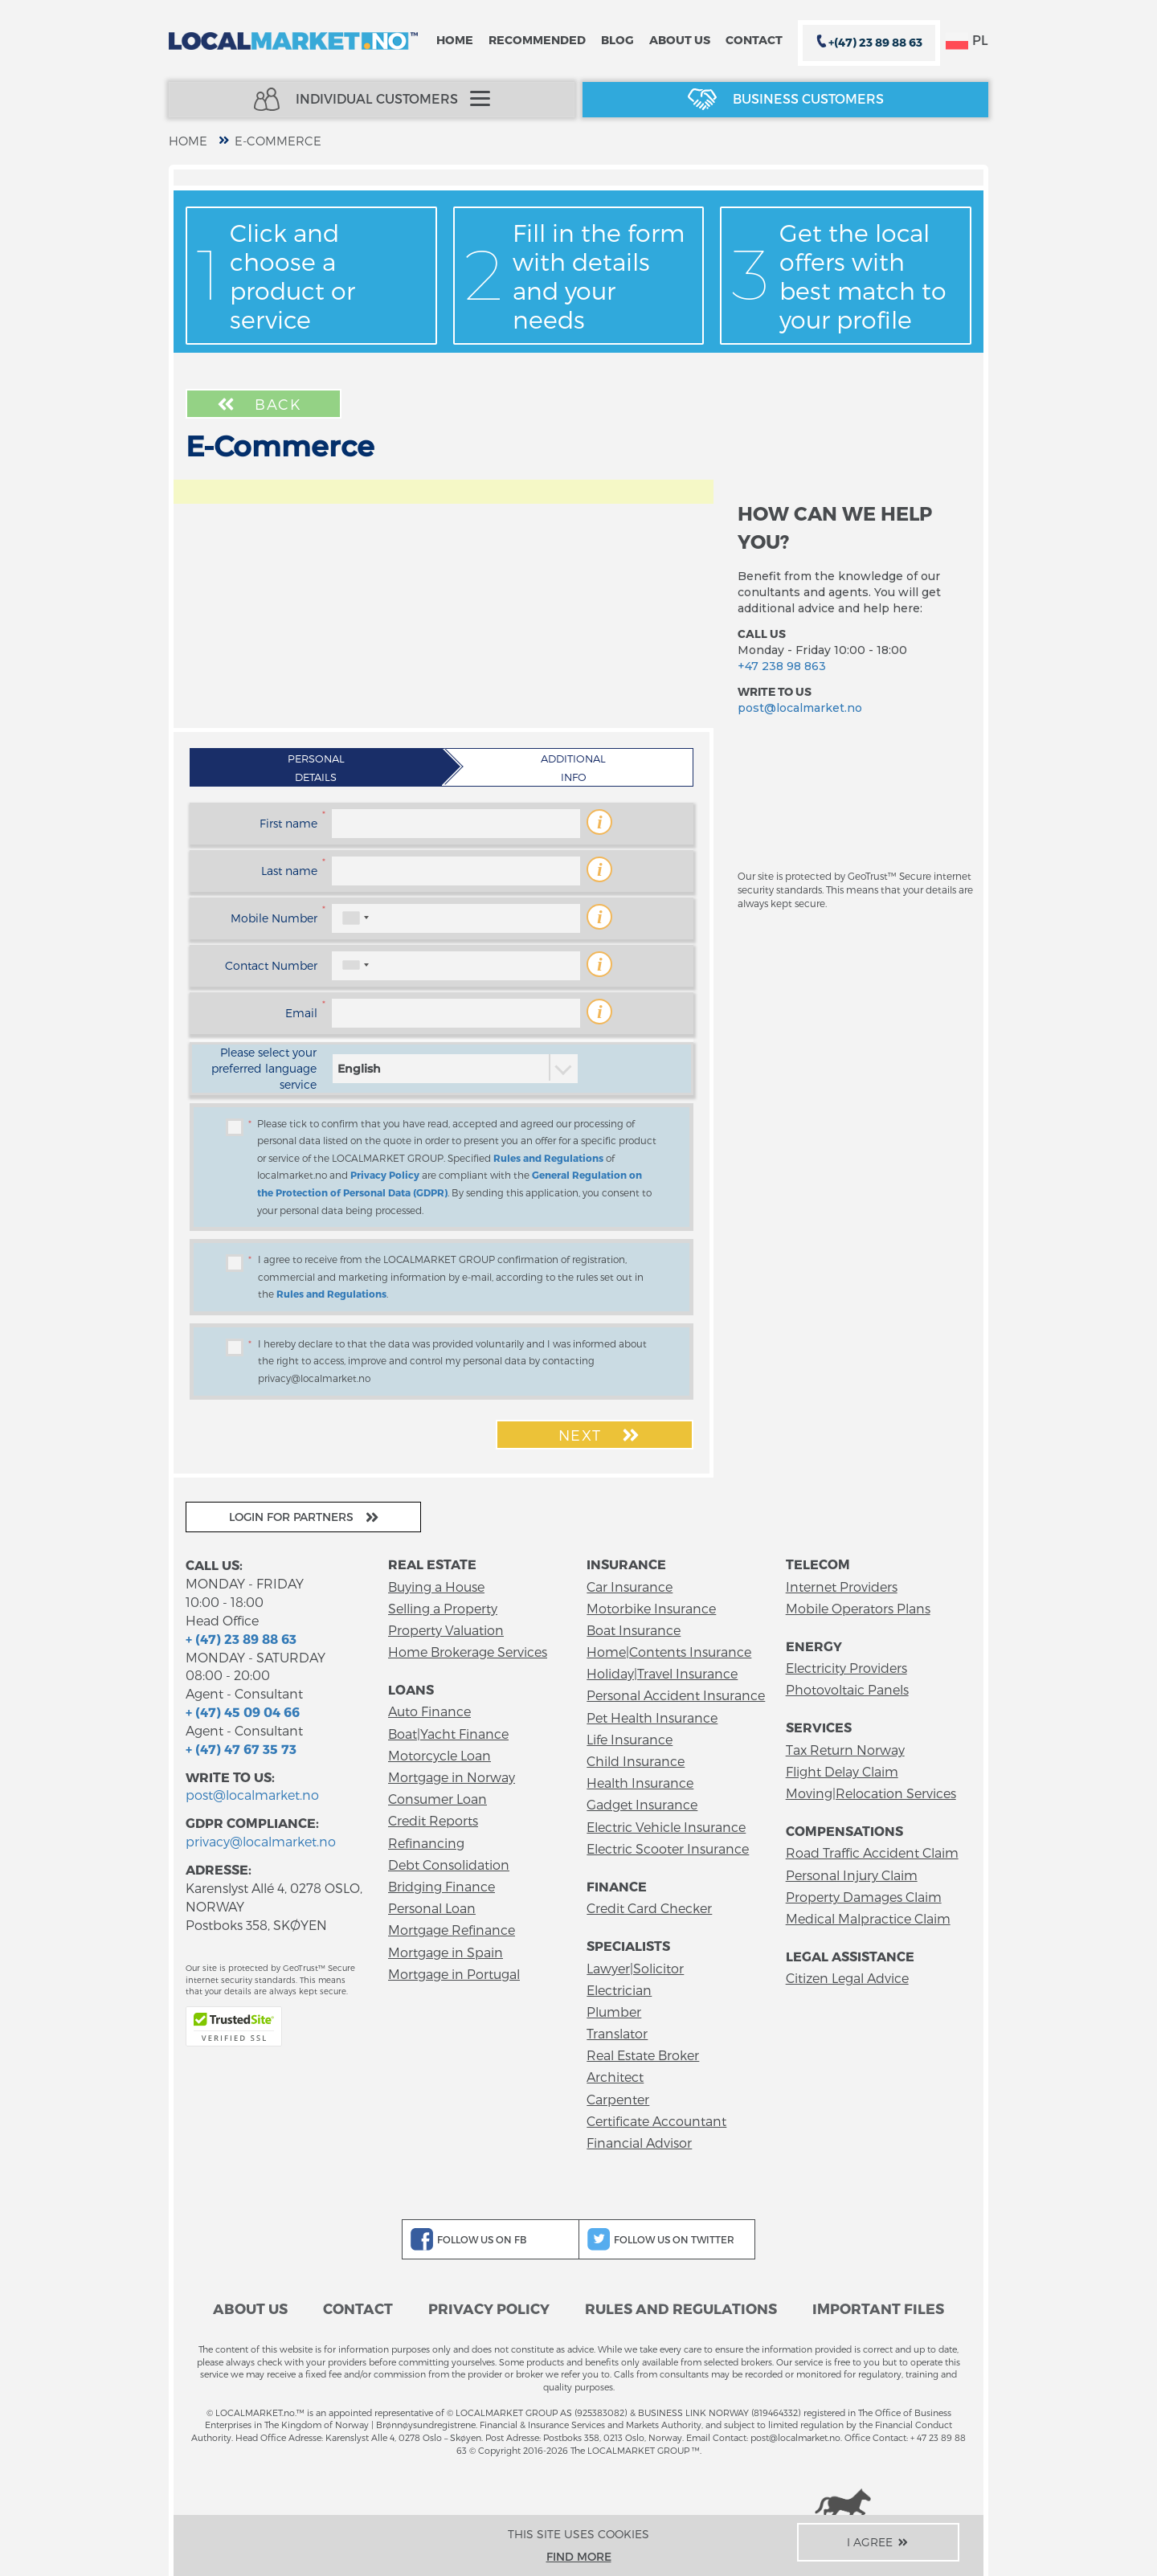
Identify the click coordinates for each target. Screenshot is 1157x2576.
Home (454, 40)
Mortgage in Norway (451, 1777)
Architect (615, 2076)
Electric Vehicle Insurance (666, 1826)
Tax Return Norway (845, 1749)
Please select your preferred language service (264, 1068)
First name (288, 823)
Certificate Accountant (656, 2120)
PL (967, 41)
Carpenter (618, 2099)
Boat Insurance (634, 1630)
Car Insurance (630, 1586)
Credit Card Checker (649, 1908)
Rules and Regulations (548, 1157)
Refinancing (426, 1842)
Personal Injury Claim (852, 1875)
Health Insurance (640, 1782)
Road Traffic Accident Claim (872, 1852)
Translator (617, 2033)
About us (679, 40)
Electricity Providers (846, 1667)
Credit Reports (433, 1820)
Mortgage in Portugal (454, 1973)
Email (301, 1013)
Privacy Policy (384, 1174)
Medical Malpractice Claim (868, 1918)
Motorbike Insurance (651, 1608)
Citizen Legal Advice (847, 1977)
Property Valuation (446, 1630)
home (188, 140)
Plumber (614, 2011)
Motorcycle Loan (439, 1755)
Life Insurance (630, 1739)
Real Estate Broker (643, 2055)
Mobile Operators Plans (858, 1608)
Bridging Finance (441, 1886)
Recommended (537, 40)
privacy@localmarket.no (261, 1841)
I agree (878, 2542)
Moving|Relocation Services (871, 1793)
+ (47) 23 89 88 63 (241, 1638)
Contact (754, 40)
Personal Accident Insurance (676, 1695)
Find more (578, 2556)
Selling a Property (442, 1608)
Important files (878, 2308)
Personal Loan (432, 1908)
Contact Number (271, 965)
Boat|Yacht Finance (448, 1733)
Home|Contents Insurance (669, 1651)
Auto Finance (429, 1711)
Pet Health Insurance (652, 1717)
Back (257, 404)
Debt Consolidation (448, 1864)
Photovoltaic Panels (847, 1689)
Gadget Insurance (642, 1804)
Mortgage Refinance (451, 1929)
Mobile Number (274, 918)
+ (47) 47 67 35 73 (241, 1748)
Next (600, 1435)
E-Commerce (278, 140)
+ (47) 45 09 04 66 (243, 1711)
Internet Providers (841, 1586)
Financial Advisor (639, 2142)
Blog (617, 40)
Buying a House (436, 1586)
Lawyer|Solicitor (635, 1968)
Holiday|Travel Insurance (662, 1673)
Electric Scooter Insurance (668, 1848)
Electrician (619, 1989)
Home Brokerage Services (467, 1651)
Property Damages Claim (864, 1896)
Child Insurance (636, 1760)
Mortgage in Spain (445, 1952)
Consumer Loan (437, 1798)
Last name (289, 870)
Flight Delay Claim (842, 1771)
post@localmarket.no (800, 708)
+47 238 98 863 (782, 666)
